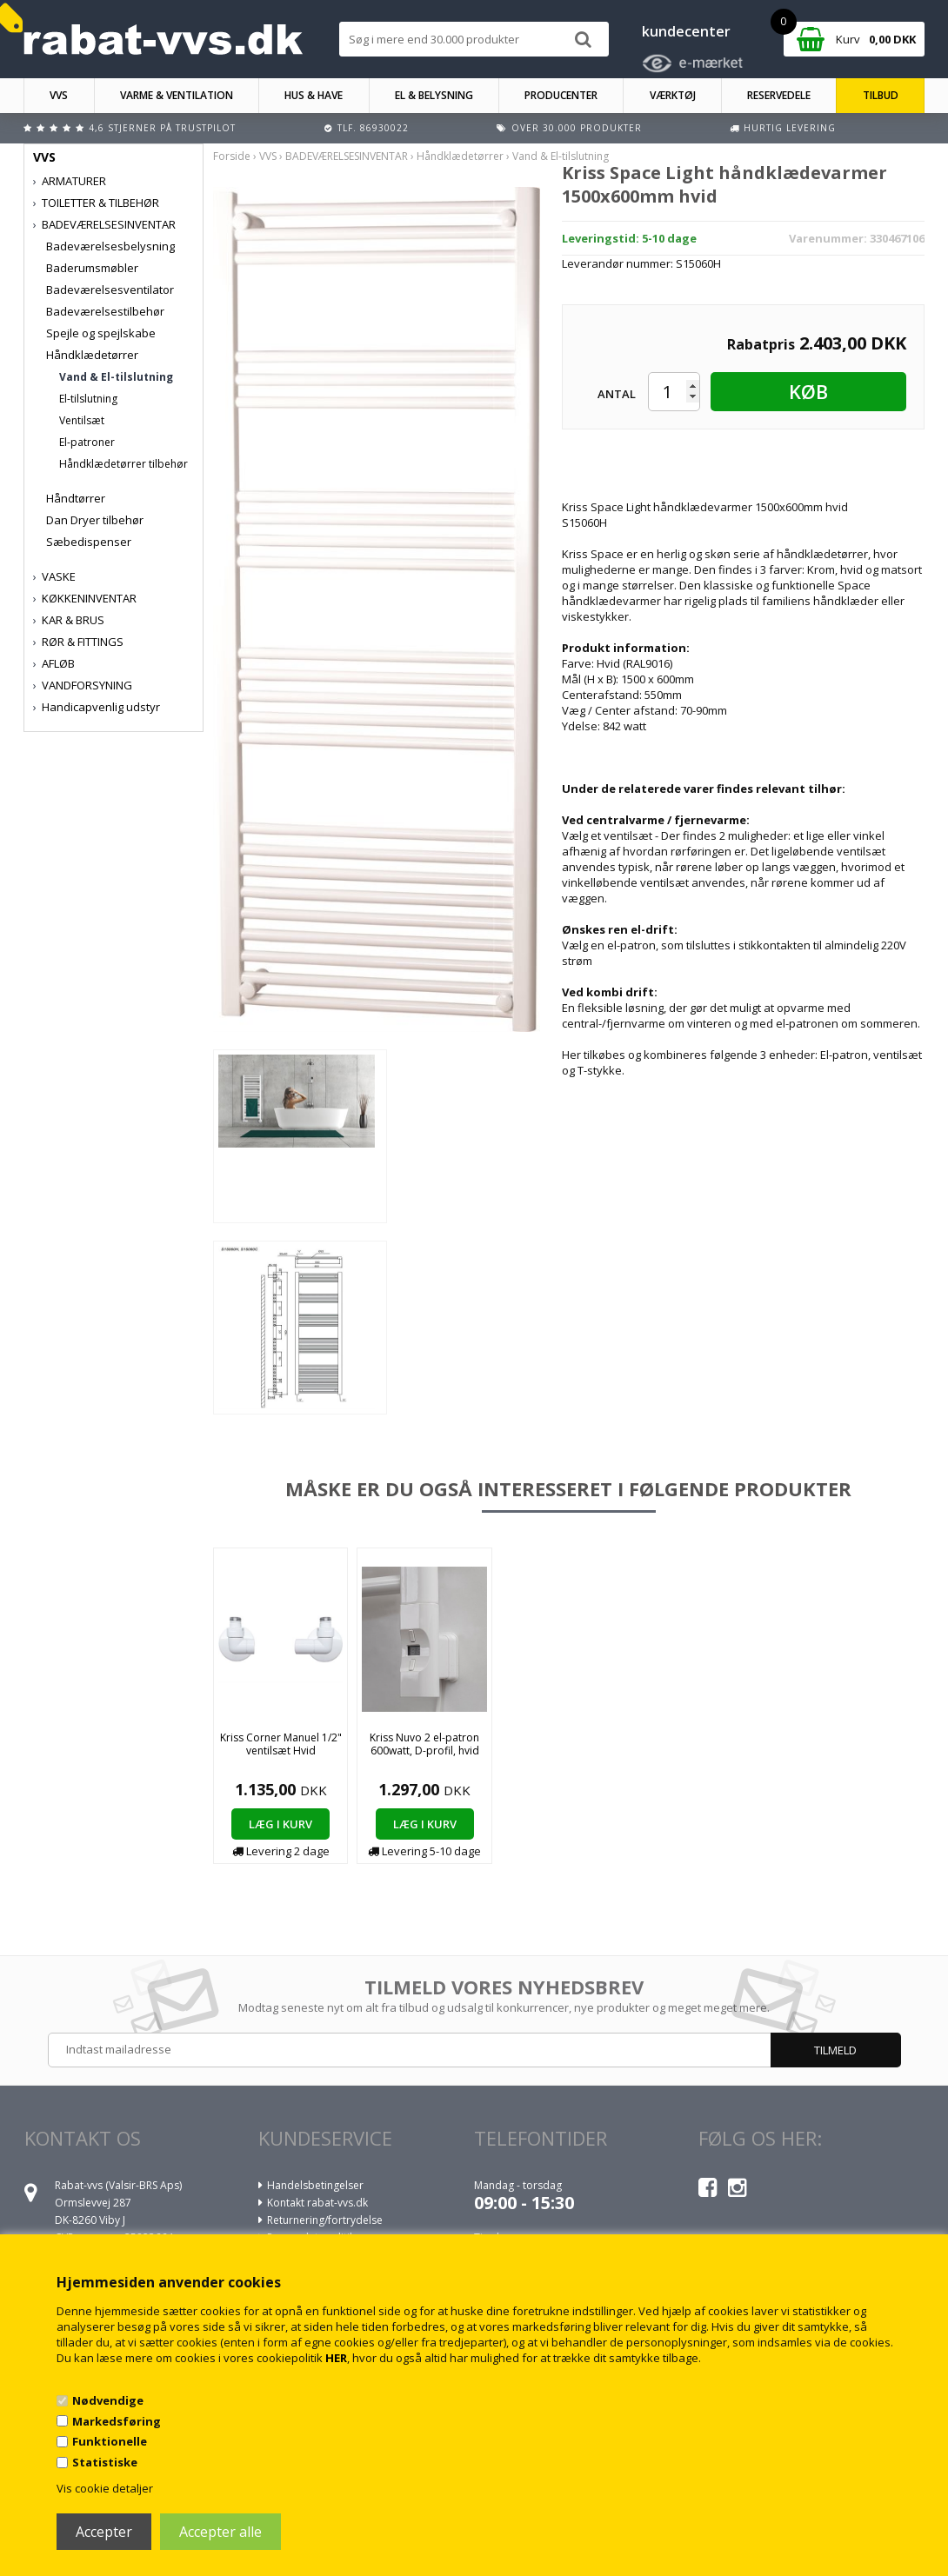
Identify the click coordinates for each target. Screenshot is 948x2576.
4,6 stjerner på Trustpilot (162, 128)
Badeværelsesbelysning (110, 246)
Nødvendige (108, 2400)
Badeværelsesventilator (110, 289)
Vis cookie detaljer (105, 2488)
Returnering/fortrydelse (325, 2220)
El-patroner (87, 442)
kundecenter (686, 31)
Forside (231, 156)
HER (336, 2358)
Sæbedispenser (88, 541)
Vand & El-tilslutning (116, 376)
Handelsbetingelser (315, 2185)
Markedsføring (116, 2421)
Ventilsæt (81, 420)
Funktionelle (109, 2441)
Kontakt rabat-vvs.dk (317, 2202)
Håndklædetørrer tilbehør (123, 463)
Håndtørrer (75, 498)
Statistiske (104, 2462)
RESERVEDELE (779, 95)
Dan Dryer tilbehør (95, 520)
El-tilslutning (88, 398)
